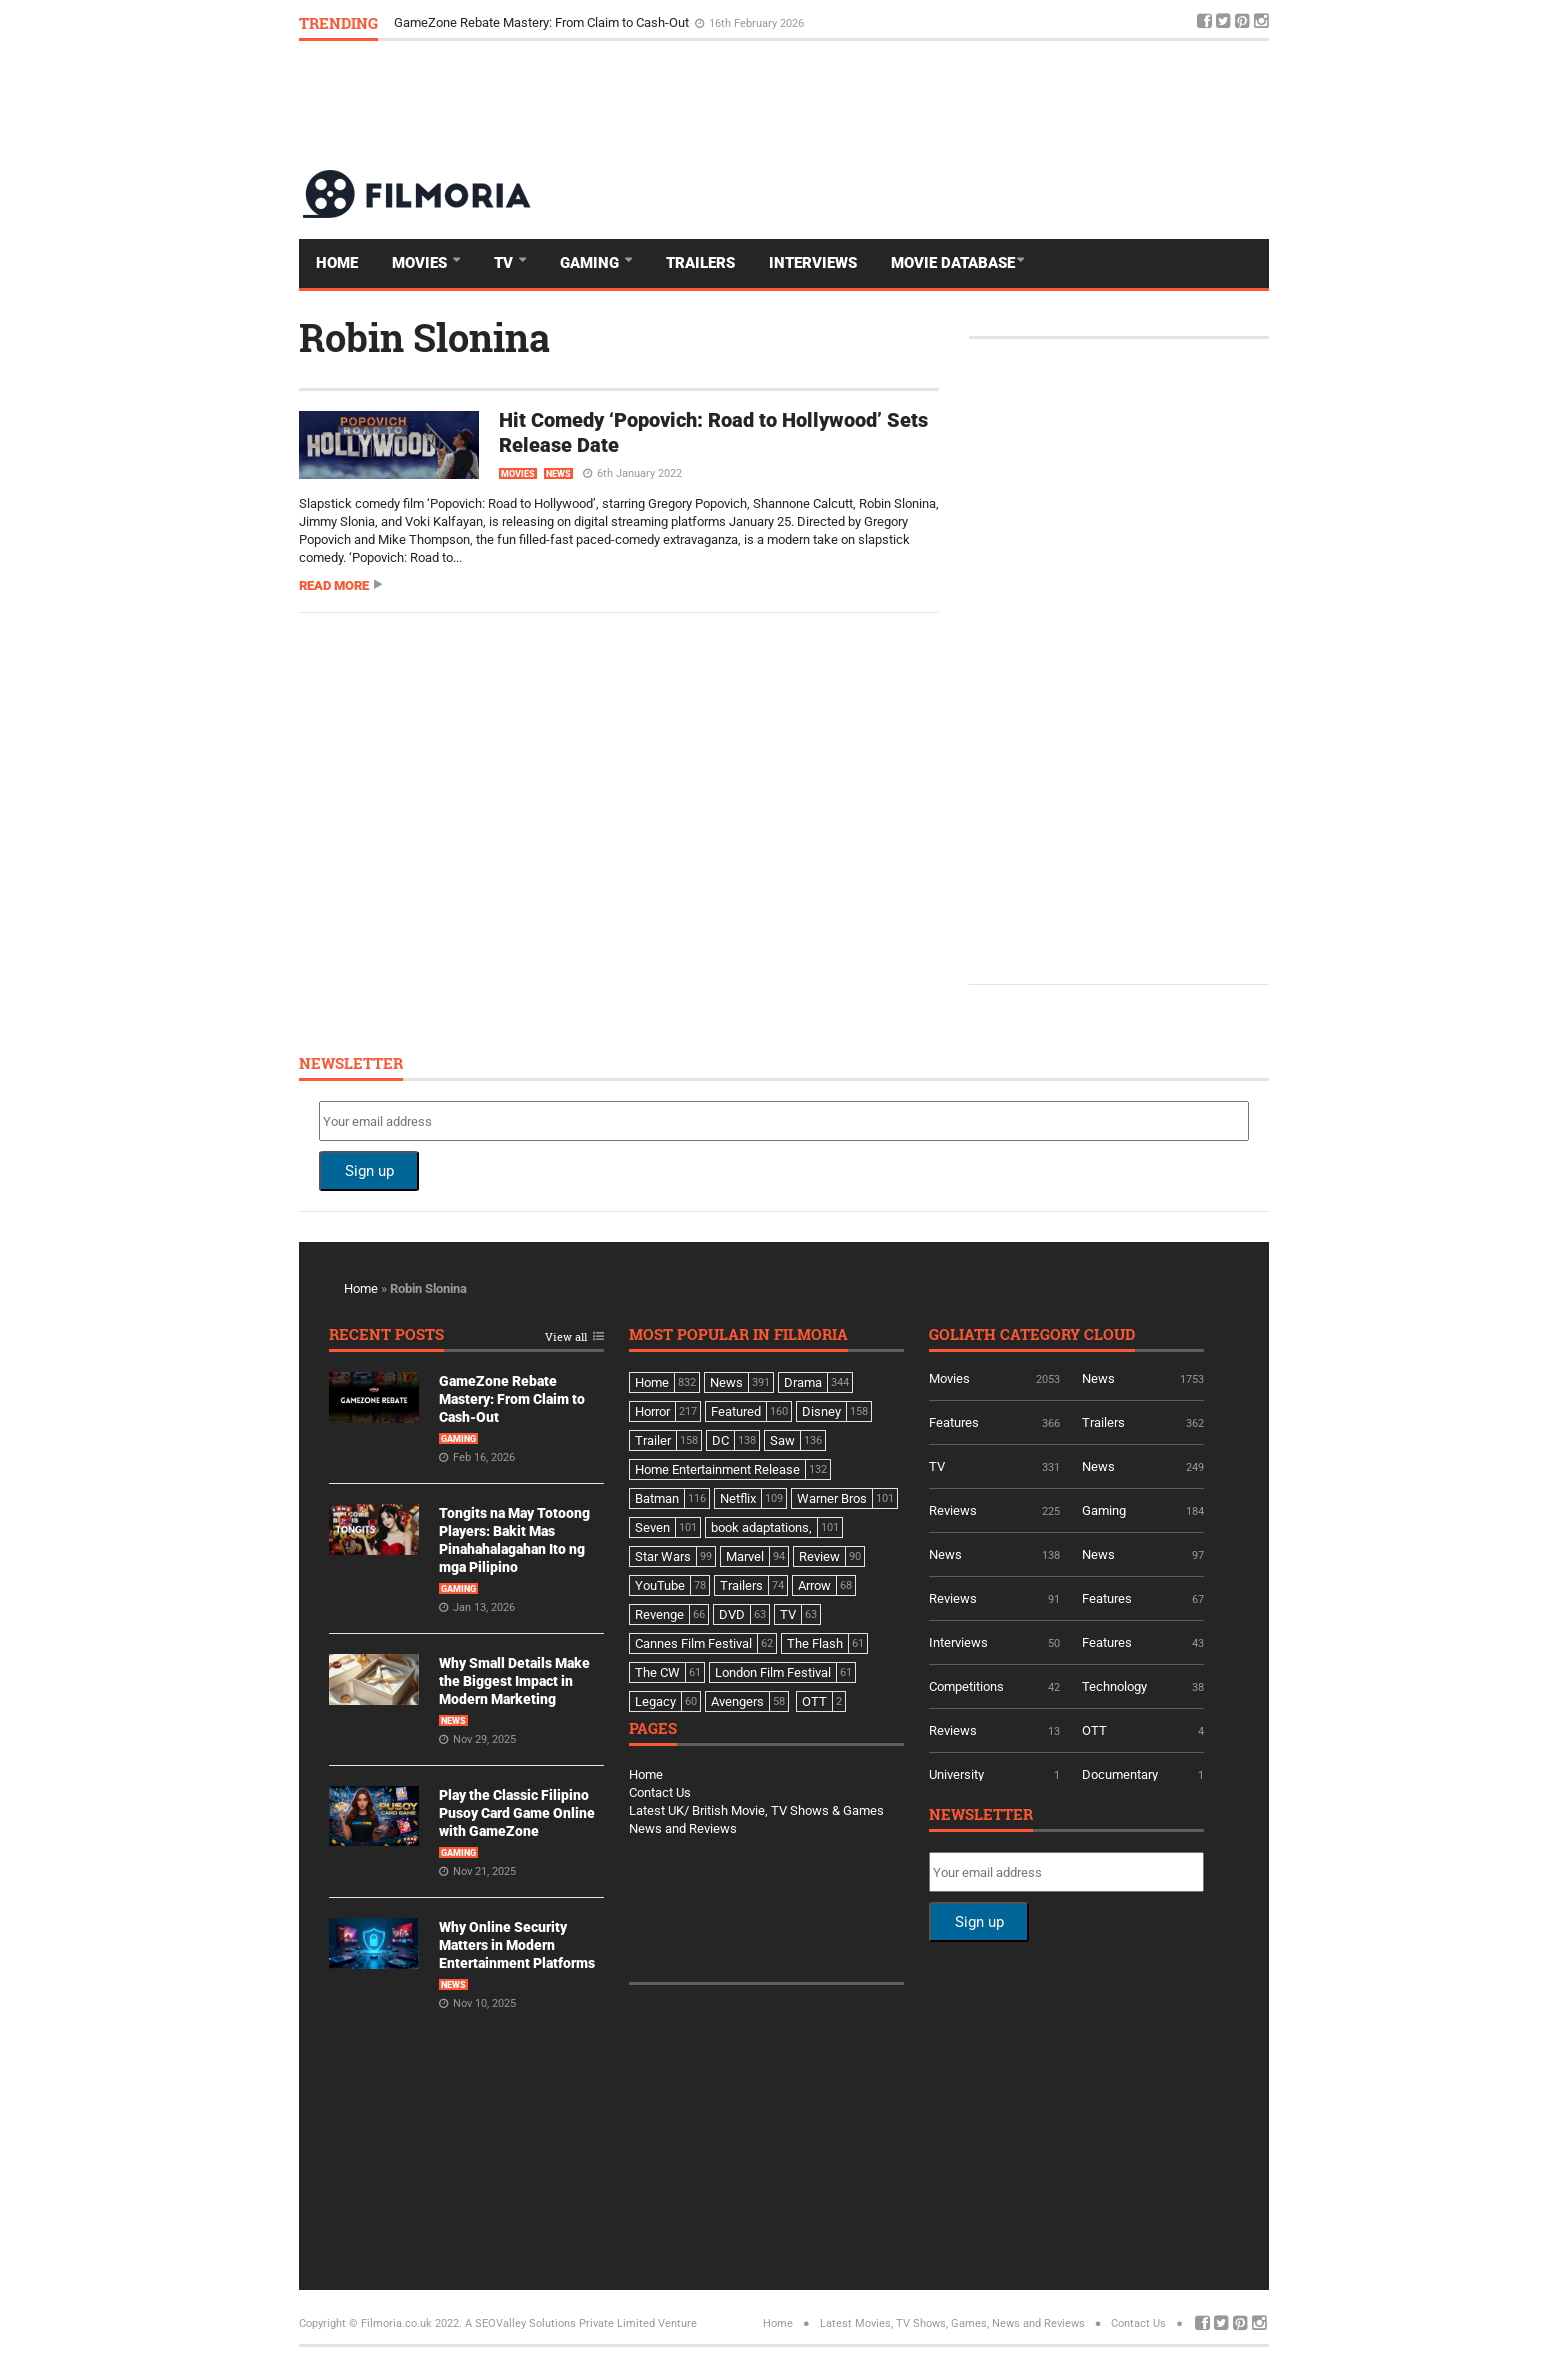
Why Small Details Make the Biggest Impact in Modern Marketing (514, 1681)
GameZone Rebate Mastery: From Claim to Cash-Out (543, 22)
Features (954, 1422)
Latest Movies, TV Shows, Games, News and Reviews (952, 2323)
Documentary (1120, 1774)
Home (337, 263)
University (956, 1774)
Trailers (700, 263)
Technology (1114, 1686)
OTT (1094, 1730)
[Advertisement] (905, 104)
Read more (334, 585)
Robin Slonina (424, 337)
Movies (421, 263)
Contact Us (660, 1792)
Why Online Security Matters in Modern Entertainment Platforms (517, 1945)
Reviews (953, 1510)
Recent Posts (386, 1335)
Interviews (813, 263)
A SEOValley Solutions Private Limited (560, 2323)
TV (505, 263)
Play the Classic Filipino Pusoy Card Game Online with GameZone (517, 1813)
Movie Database (953, 263)
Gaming (591, 263)
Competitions (966, 1686)
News (558, 474)
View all (566, 1337)
